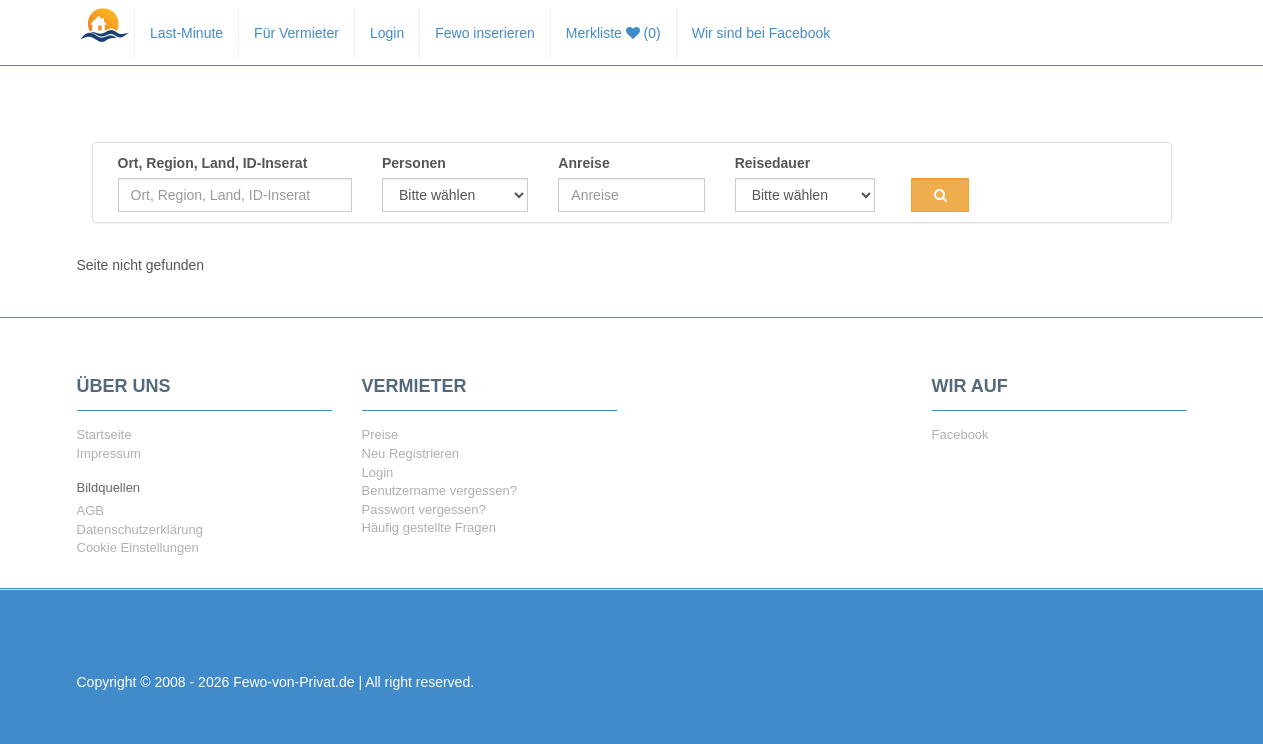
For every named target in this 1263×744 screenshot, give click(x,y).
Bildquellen (109, 487)
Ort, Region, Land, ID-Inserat (213, 163)
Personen (414, 163)
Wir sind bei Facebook (761, 33)
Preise (380, 434)
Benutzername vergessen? (439, 490)
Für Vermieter (296, 33)
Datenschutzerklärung (140, 529)
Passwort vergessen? (424, 509)
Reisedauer (772, 163)
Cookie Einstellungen (138, 547)
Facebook (960, 434)
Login (387, 33)
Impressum (109, 453)
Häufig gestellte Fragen (429, 527)
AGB (90, 510)
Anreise (583, 163)
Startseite (104, 434)
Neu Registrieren (411, 453)
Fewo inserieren (485, 33)
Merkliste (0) (613, 33)
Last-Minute (186, 33)
